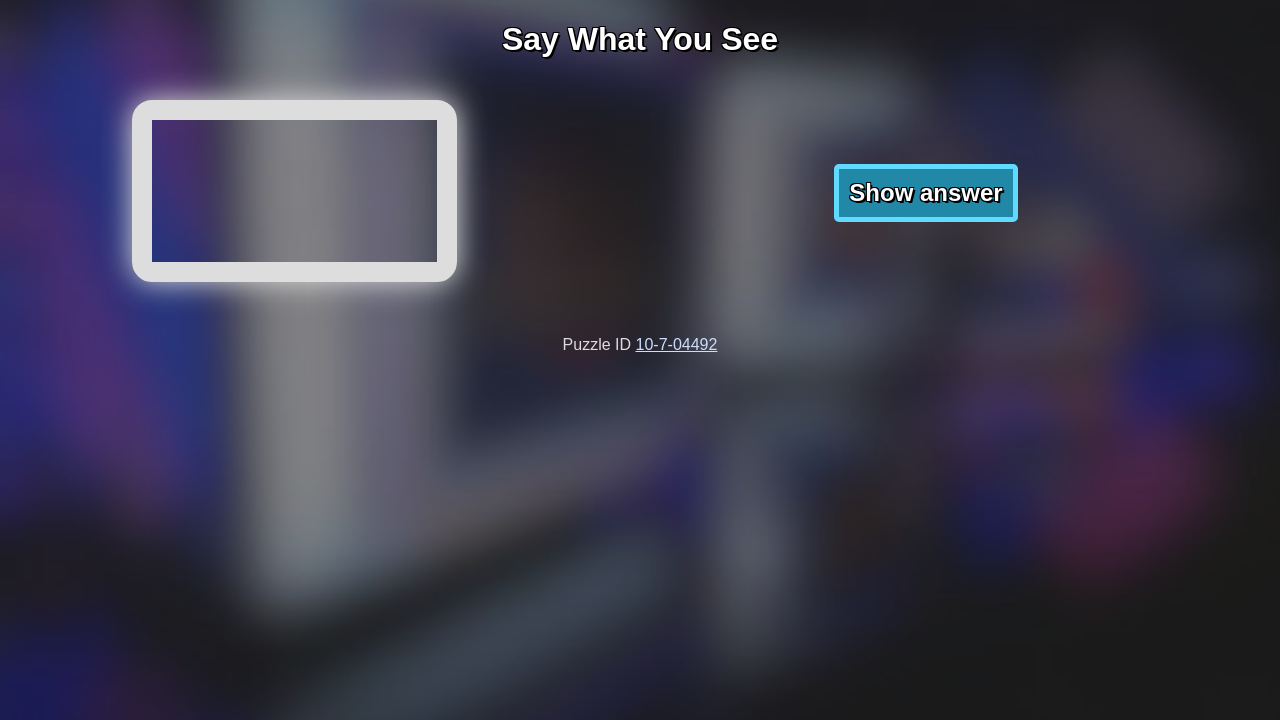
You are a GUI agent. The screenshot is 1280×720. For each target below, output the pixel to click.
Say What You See (640, 39)
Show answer (925, 192)
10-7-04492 (677, 344)
